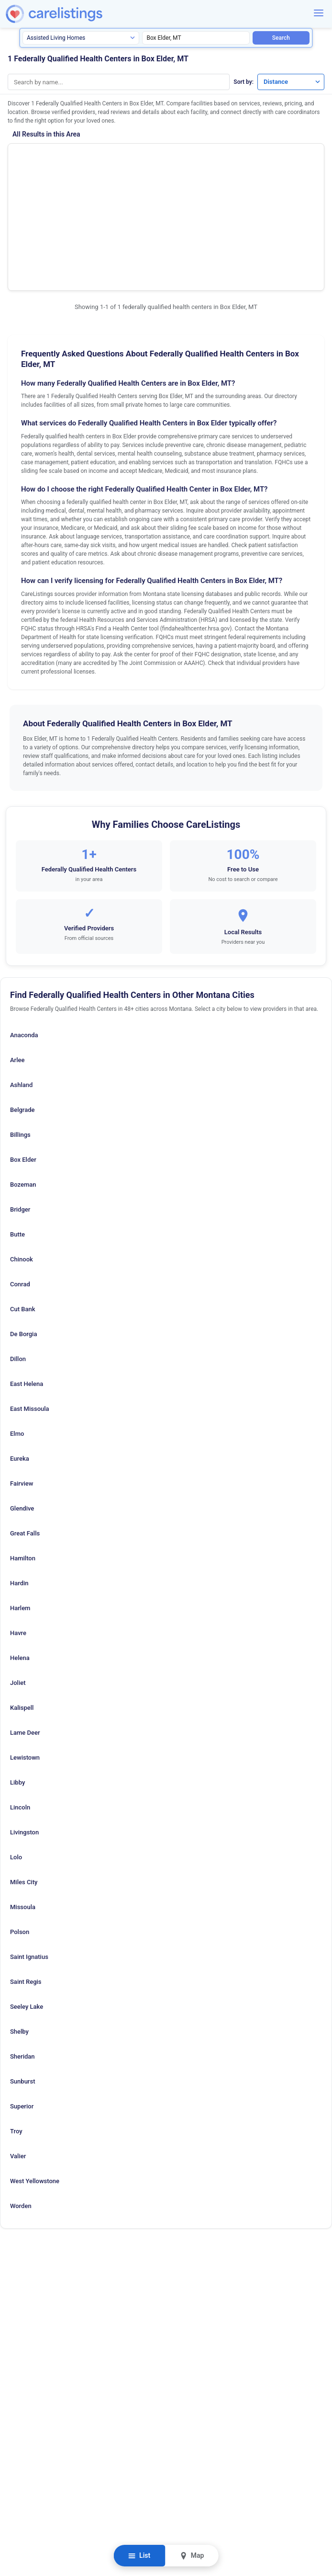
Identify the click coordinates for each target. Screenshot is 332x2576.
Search (281, 37)
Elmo (17, 1330)
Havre (18, 1529)
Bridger (20, 1106)
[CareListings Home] (77, 14)
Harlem (20, 1504)
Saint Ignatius (29, 1853)
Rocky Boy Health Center (58, 160)
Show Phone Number (257, 157)
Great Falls (25, 1429)
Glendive (22, 1404)
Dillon (18, 1255)
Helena (20, 1554)
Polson (19, 1828)
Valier (18, 2052)
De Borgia (23, 1230)
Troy (16, 2027)
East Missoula (29, 1305)
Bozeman (23, 1081)
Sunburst (22, 1977)
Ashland (21, 981)
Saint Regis (26, 1878)
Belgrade (22, 1006)
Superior (21, 2002)
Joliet (18, 1579)
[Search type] (80, 38)
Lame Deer (25, 1629)
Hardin (19, 1479)
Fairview (21, 1380)
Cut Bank (22, 1205)
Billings (20, 1031)
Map (191, 2556)
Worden (21, 2102)
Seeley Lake (26, 1903)
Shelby (19, 1928)
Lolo (16, 1753)
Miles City (23, 1778)
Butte (17, 1130)
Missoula (22, 1803)
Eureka (19, 1355)
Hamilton (22, 1454)
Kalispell (21, 1604)
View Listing (257, 173)
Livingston (24, 1728)
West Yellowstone (34, 2077)
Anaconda (24, 931)
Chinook (21, 1155)
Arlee (17, 956)
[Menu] (318, 13)
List (139, 2556)
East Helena (26, 1280)
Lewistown (25, 1654)
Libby (17, 1679)
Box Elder (23, 1056)
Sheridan (22, 1953)
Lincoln (20, 1703)
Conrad (20, 1180)
